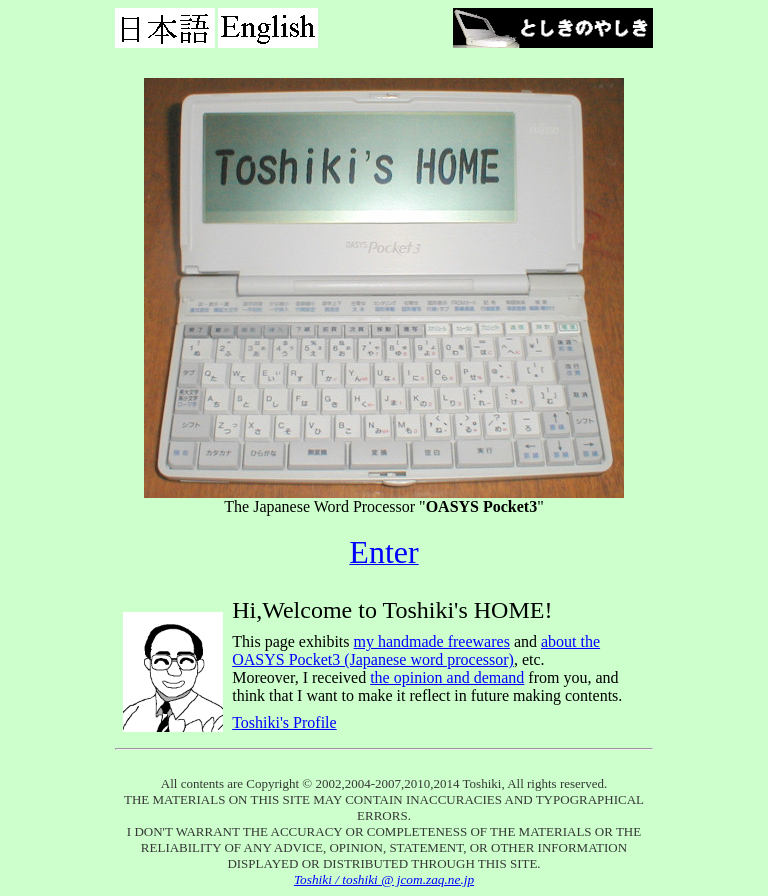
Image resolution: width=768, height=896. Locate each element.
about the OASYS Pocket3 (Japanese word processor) (416, 650)
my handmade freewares (432, 641)
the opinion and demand (447, 677)
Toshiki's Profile (284, 722)
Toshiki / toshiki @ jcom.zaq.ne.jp (384, 879)
